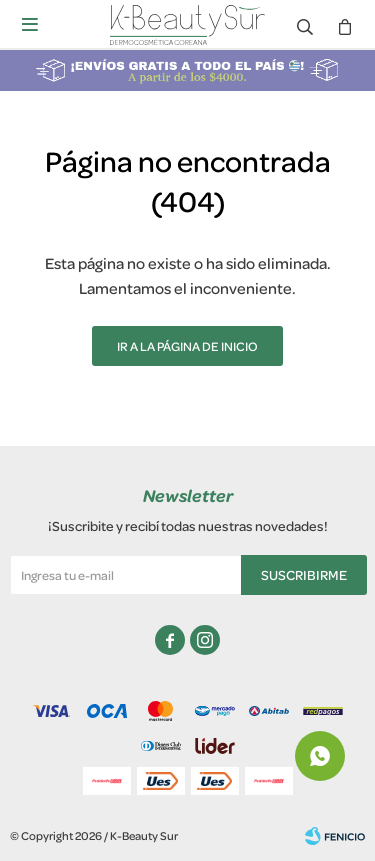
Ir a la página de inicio (187, 346)
